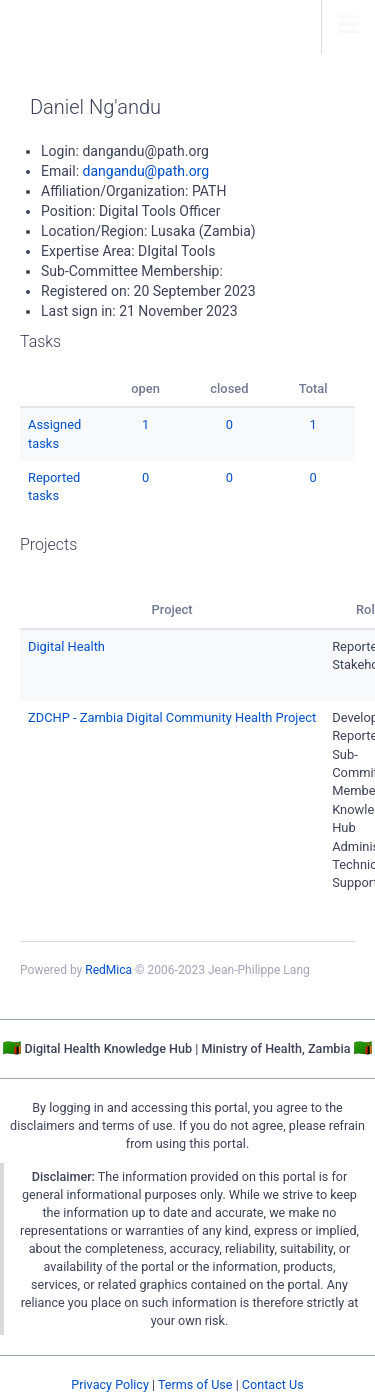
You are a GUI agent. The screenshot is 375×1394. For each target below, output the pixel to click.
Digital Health (66, 646)
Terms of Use (195, 1384)
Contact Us (273, 1384)
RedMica (108, 970)
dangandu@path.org (146, 171)
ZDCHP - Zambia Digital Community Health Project (172, 717)
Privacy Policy (110, 1384)
